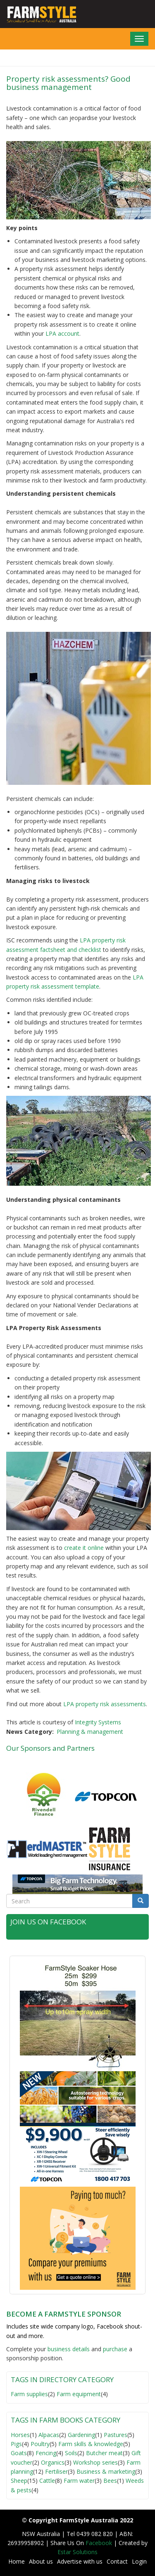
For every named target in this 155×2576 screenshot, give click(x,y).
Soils (71, 2453)
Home (16, 2561)
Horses (20, 2435)
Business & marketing (105, 2471)
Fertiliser (56, 2471)
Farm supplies (29, 2394)
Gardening (81, 2435)
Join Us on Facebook (48, 1921)
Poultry (40, 2444)
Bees (110, 2480)
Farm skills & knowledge (90, 2444)
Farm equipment (79, 2394)
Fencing (46, 2453)
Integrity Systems (98, 1722)
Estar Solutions (77, 2552)
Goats (19, 2453)
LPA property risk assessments (104, 1704)
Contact (117, 2561)
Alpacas (48, 2435)
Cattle (47, 2480)
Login (139, 2561)
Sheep (19, 2480)
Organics (52, 2462)
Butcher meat (104, 2453)
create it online (84, 1548)
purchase (115, 2349)
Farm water (79, 2480)
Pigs (16, 2444)
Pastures (115, 2435)
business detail (67, 2349)
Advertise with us (80, 2561)
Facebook (100, 2543)
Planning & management (90, 1731)
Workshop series (95, 2462)
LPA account (61, 333)
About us (41, 2561)
